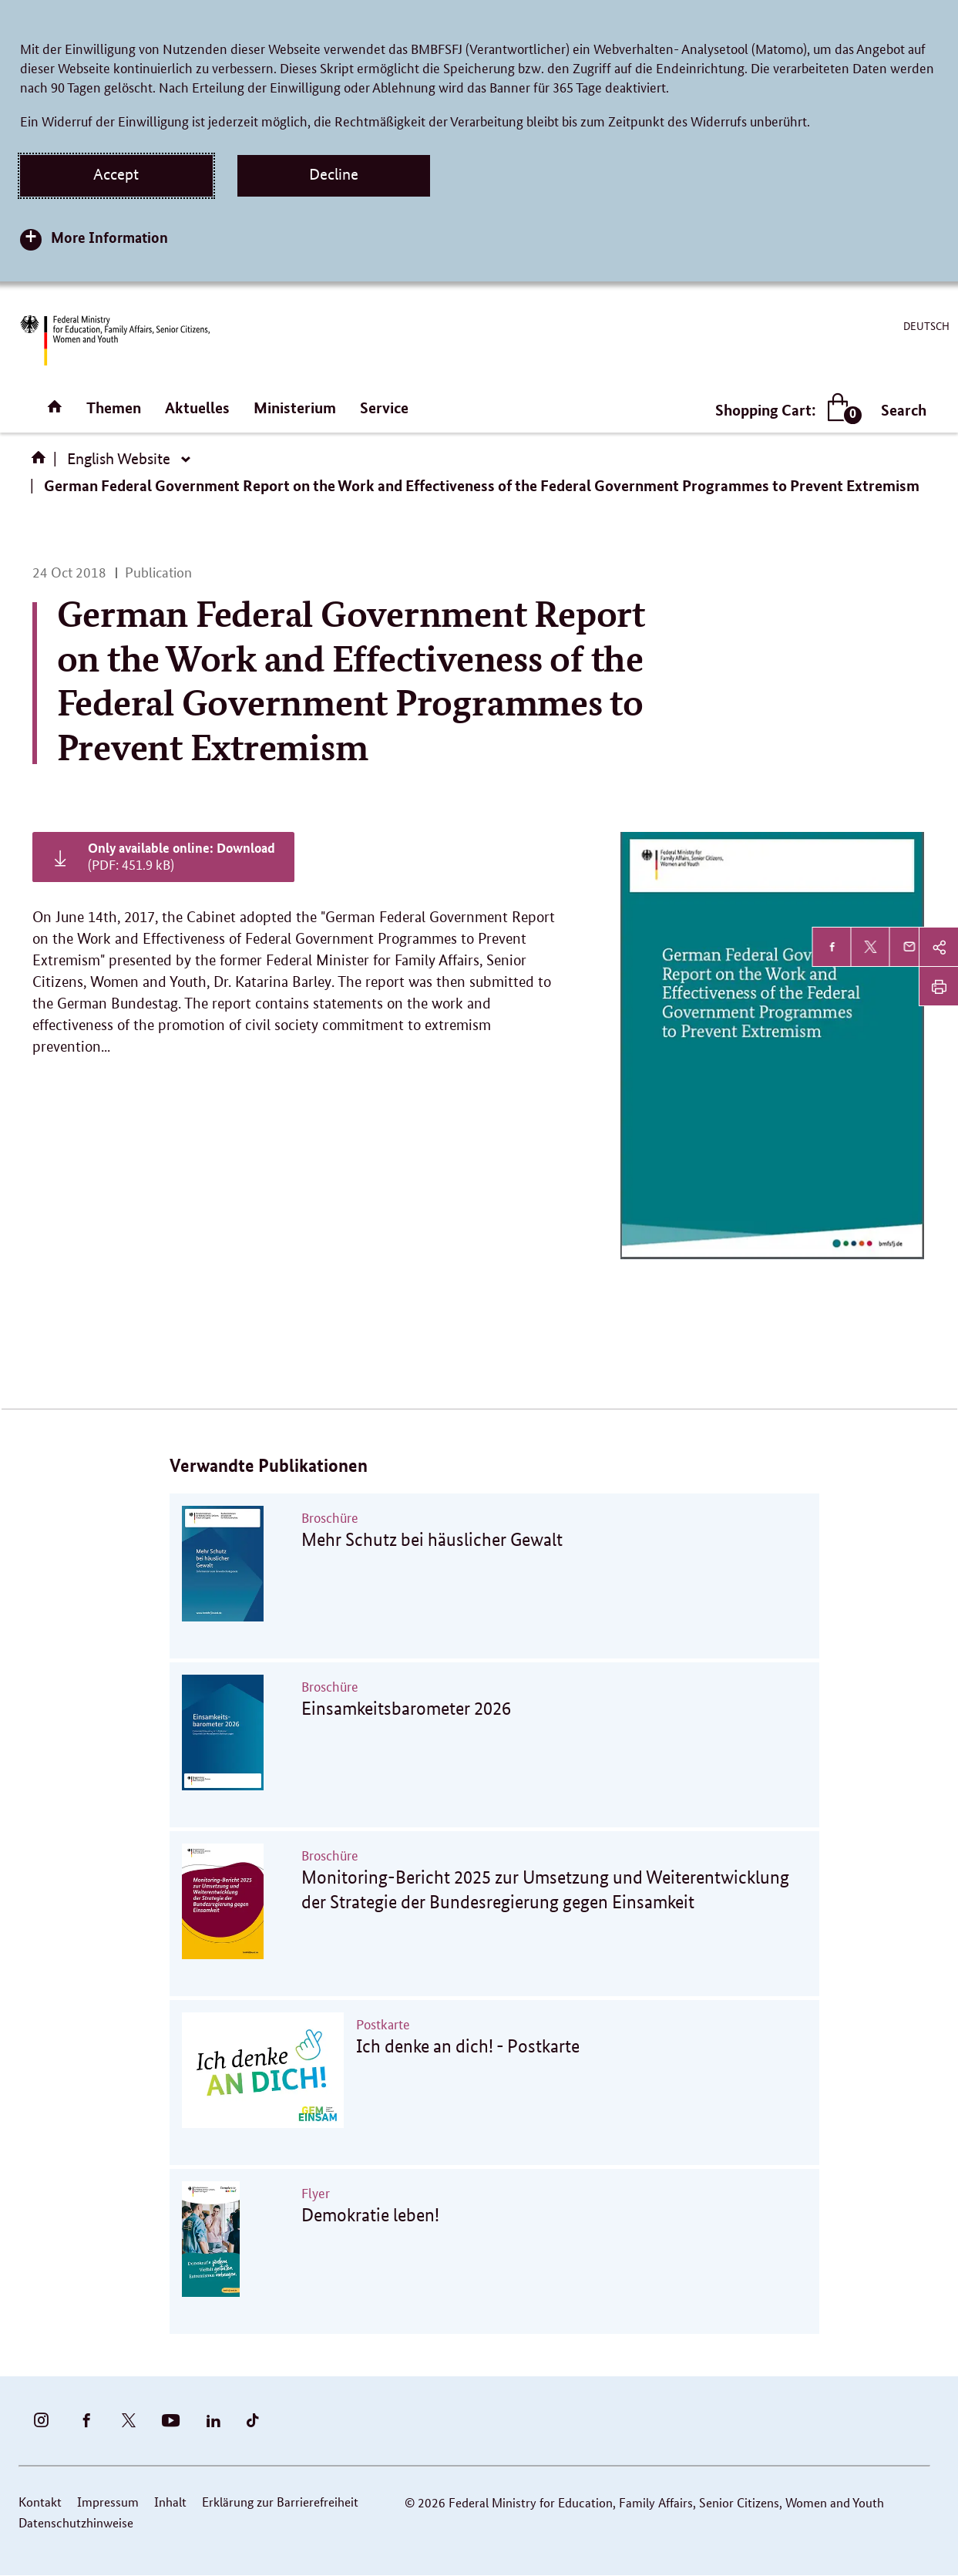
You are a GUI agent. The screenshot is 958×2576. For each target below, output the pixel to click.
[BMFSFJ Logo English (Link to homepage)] (115, 340)
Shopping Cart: (784, 410)
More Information (109, 237)
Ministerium (295, 407)
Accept (116, 174)
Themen (113, 407)
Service (384, 407)
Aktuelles (197, 407)
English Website (118, 459)
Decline (333, 174)
